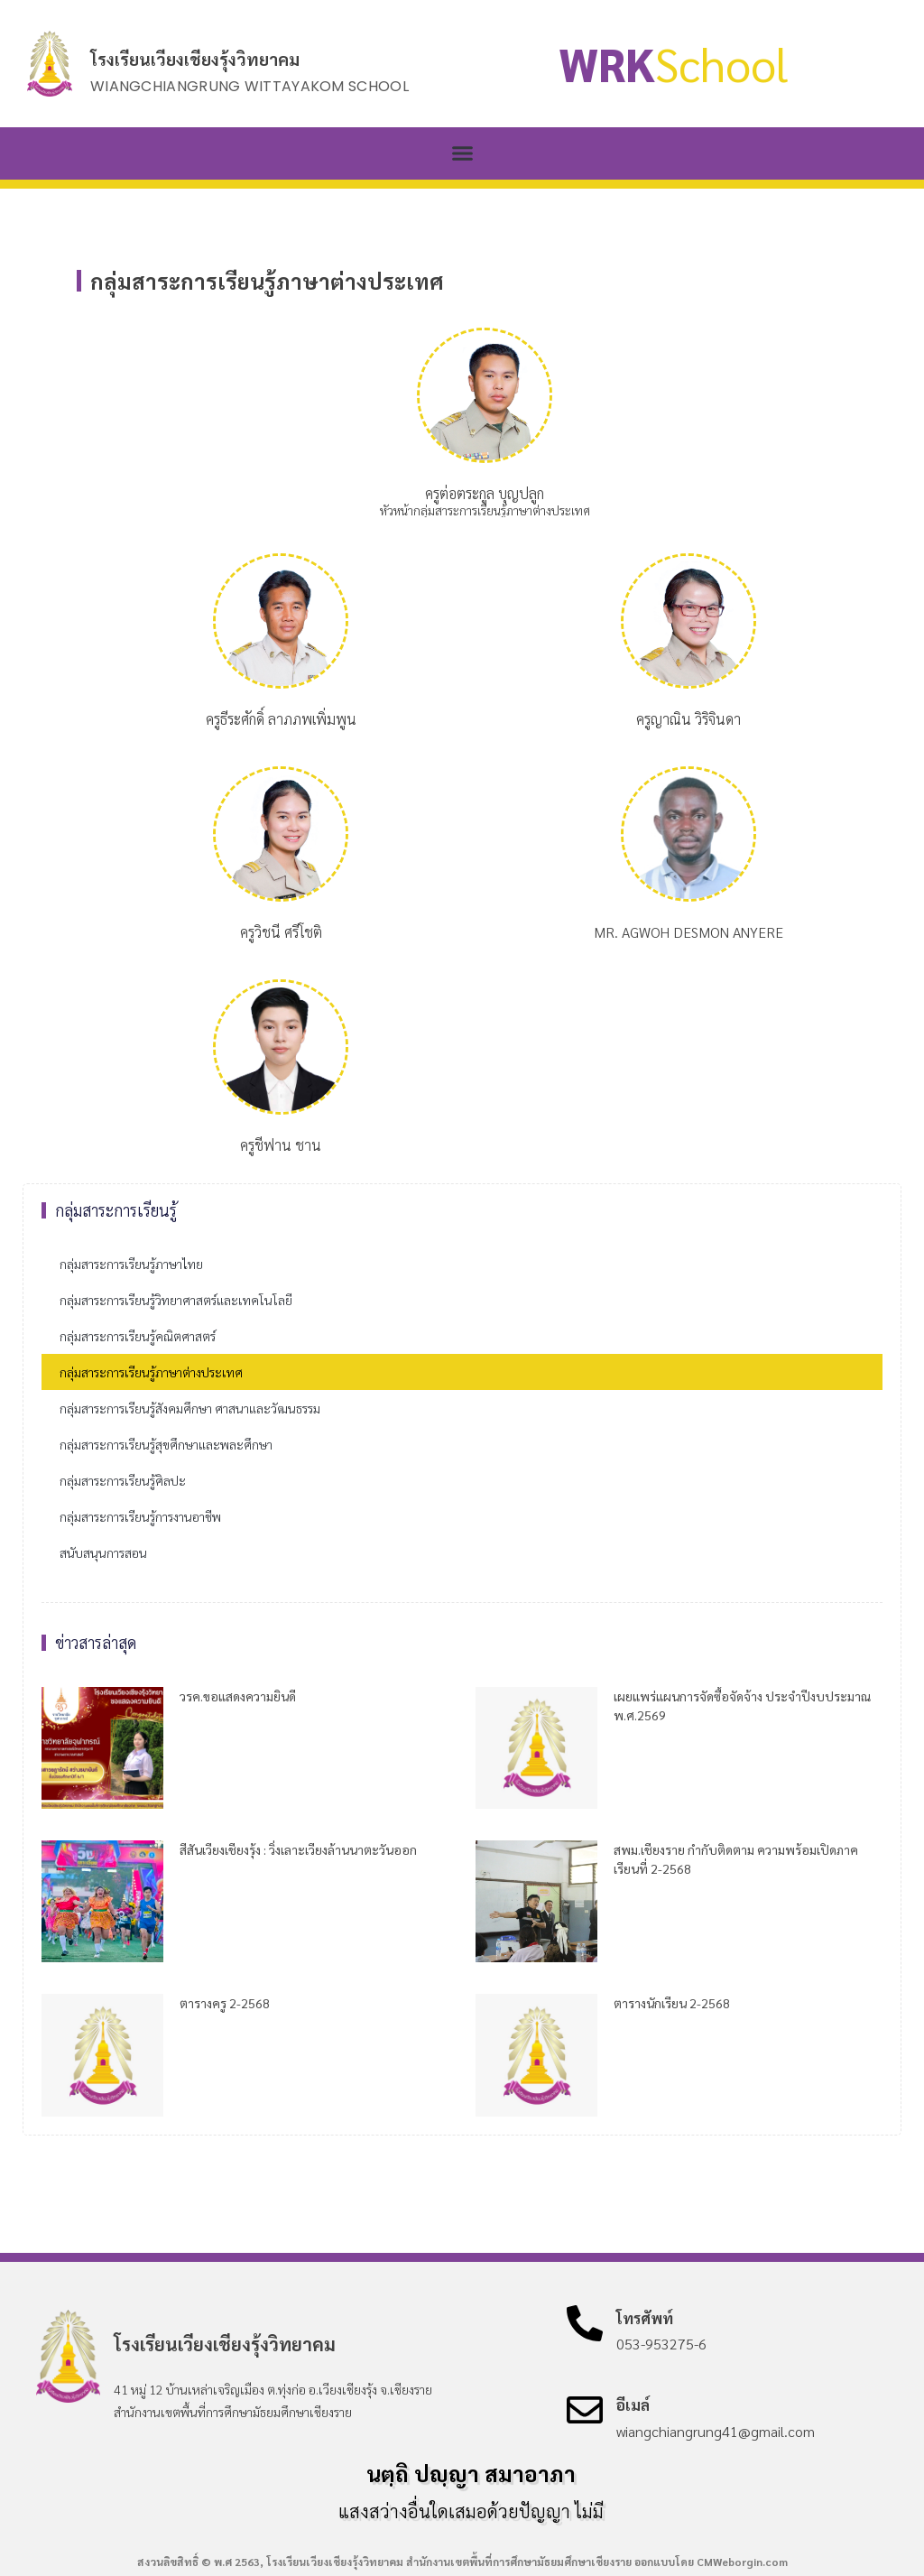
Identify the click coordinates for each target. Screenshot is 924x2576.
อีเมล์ (633, 2404)
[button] (462, 153)
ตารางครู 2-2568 (225, 2003)
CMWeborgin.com (742, 2561)
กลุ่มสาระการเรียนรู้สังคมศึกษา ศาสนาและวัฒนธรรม (190, 1408)
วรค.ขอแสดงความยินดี (238, 1696)
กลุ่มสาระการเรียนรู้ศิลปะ (123, 1480)
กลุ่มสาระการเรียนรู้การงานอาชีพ (140, 1516)
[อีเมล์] (585, 2410)
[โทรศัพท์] (585, 2323)
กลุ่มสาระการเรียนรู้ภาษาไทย (131, 1264)
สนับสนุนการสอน (103, 1552)
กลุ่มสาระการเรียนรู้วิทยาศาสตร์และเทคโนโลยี (176, 1300)
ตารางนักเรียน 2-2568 (672, 2003)
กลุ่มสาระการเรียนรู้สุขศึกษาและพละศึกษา (166, 1444)
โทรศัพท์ (644, 2318)
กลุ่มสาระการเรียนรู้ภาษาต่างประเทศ (151, 1372)
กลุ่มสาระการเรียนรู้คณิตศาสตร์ (138, 1336)
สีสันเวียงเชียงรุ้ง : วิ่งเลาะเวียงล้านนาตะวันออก (298, 1849)
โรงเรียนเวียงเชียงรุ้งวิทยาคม (195, 58)
